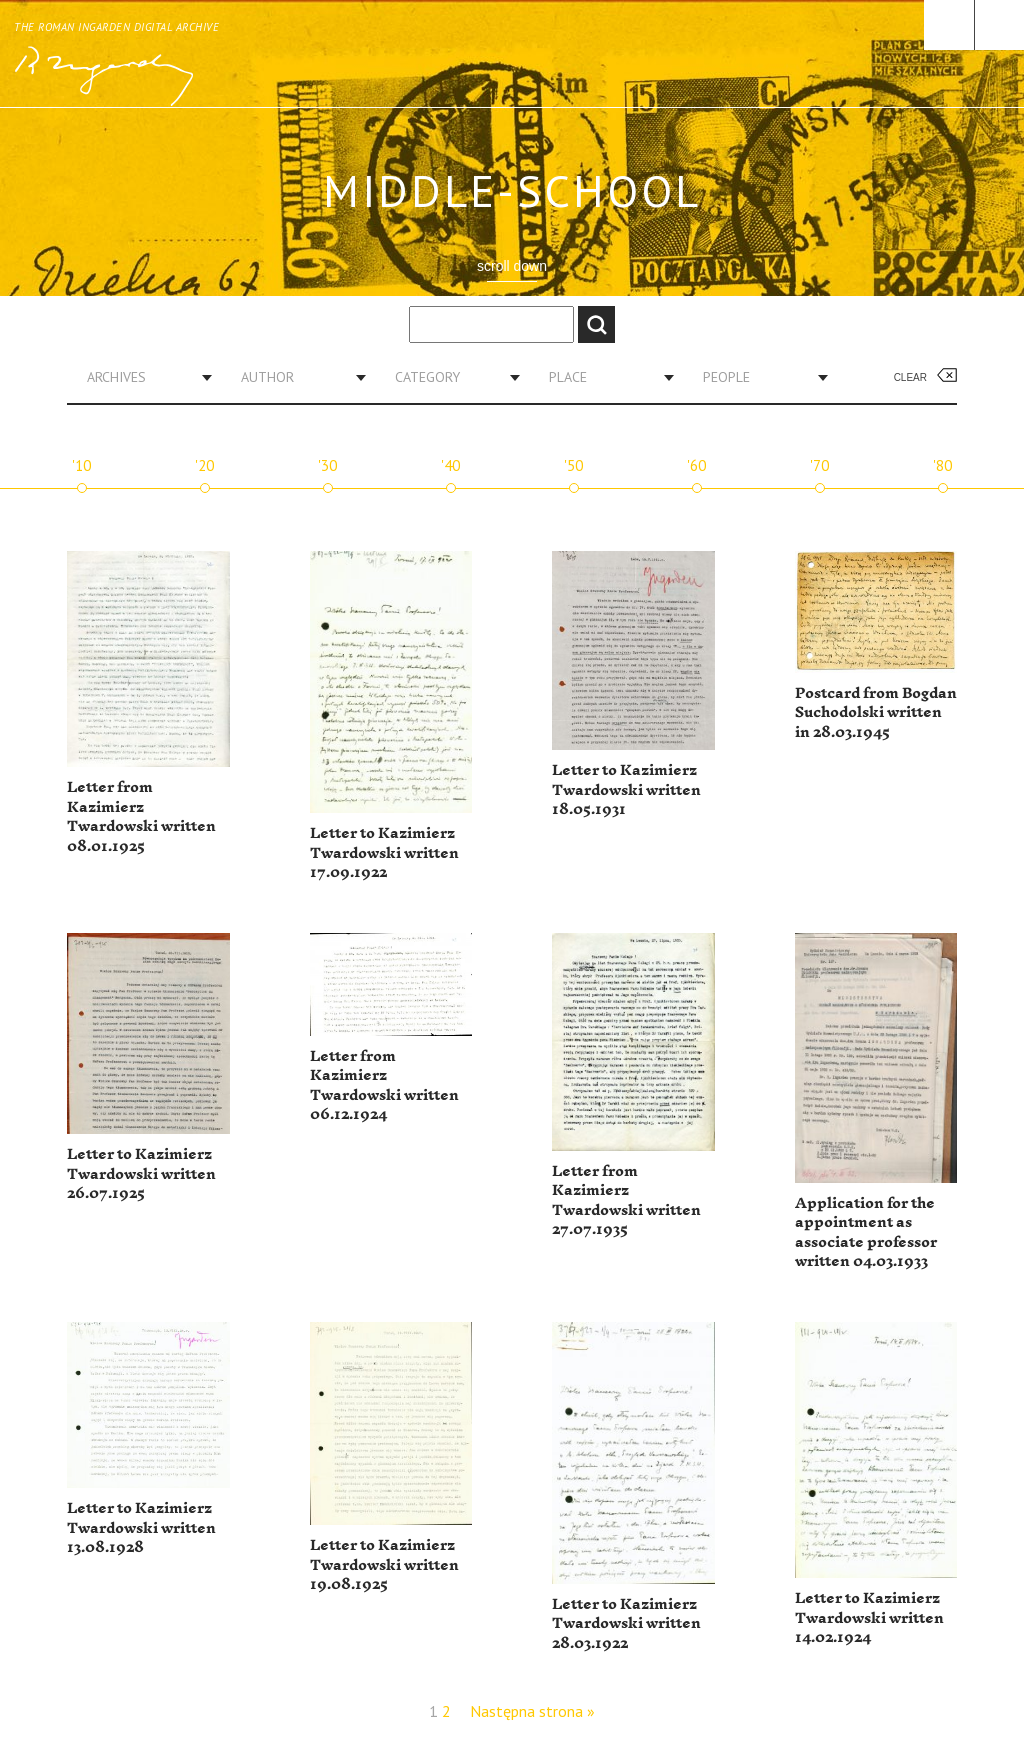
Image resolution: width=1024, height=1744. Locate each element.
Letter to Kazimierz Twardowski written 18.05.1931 (626, 790)
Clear (910, 377)
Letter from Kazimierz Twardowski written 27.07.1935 (626, 1201)
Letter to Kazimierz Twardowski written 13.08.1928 (141, 1528)
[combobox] (142, 377)
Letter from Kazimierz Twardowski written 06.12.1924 (384, 1086)
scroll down (512, 266)
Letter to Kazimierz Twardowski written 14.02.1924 (869, 1618)
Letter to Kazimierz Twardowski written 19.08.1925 (384, 1565)
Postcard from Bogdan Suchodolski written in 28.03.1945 (876, 713)
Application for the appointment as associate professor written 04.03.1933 (866, 1233)
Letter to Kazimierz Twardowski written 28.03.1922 (626, 1624)
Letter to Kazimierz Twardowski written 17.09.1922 (384, 853)
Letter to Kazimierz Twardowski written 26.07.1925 (141, 1174)
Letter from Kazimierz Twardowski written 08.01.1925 (141, 817)
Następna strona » (532, 1711)
